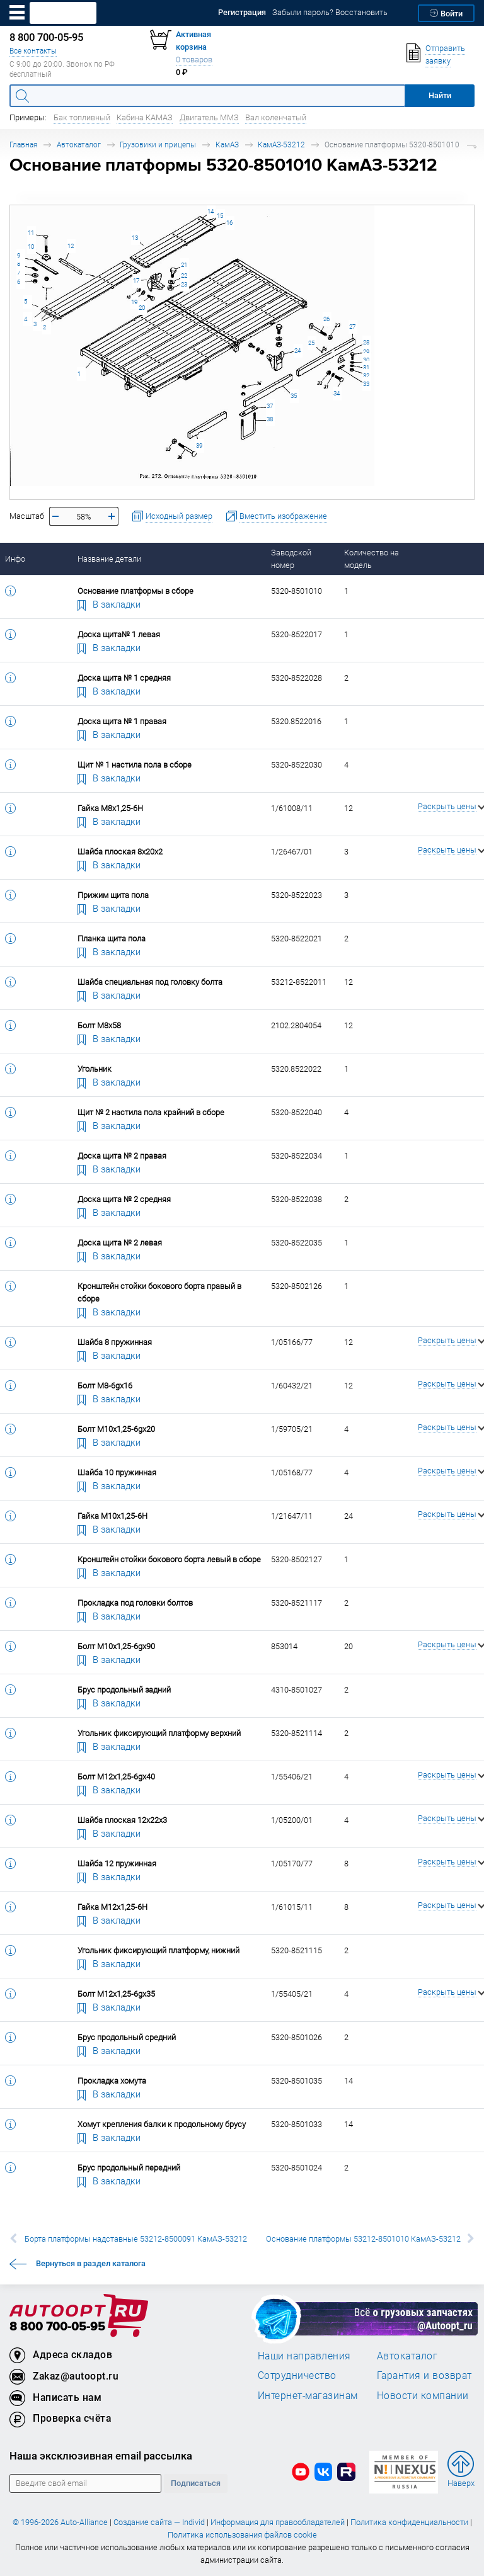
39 (199, 445)
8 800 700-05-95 (57, 2327)
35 (294, 396)
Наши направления (304, 2356)
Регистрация (242, 12)
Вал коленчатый (275, 117)
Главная (23, 144)
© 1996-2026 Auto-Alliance (60, 2522)
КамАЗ (227, 144)
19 (134, 302)
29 (366, 352)
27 (352, 326)
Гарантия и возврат (424, 2375)
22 (184, 275)
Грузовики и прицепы (158, 144)
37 (270, 406)
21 (184, 265)
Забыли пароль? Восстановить (330, 12)
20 (142, 308)
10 (31, 246)
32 (366, 376)
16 (229, 222)
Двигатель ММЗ (209, 117)
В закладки (109, 604)
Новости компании (423, 2395)
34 (336, 393)
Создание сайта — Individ (159, 2522)
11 (31, 233)
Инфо (15, 558)
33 (366, 384)
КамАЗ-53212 (281, 144)
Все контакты (33, 50)
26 (326, 319)
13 (135, 238)
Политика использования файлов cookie (242, 2534)
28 (366, 342)
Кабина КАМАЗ (145, 117)
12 (70, 246)
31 (366, 367)
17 (136, 280)
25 (311, 343)
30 (366, 360)
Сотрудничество (297, 2375)
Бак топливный (82, 117)
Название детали (109, 558)
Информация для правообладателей (277, 2522)
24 (297, 350)
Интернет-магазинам (308, 2395)
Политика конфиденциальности (409, 2522)
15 (220, 216)
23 (184, 284)
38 (270, 419)
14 (210, 211)
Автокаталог (79, 144)
